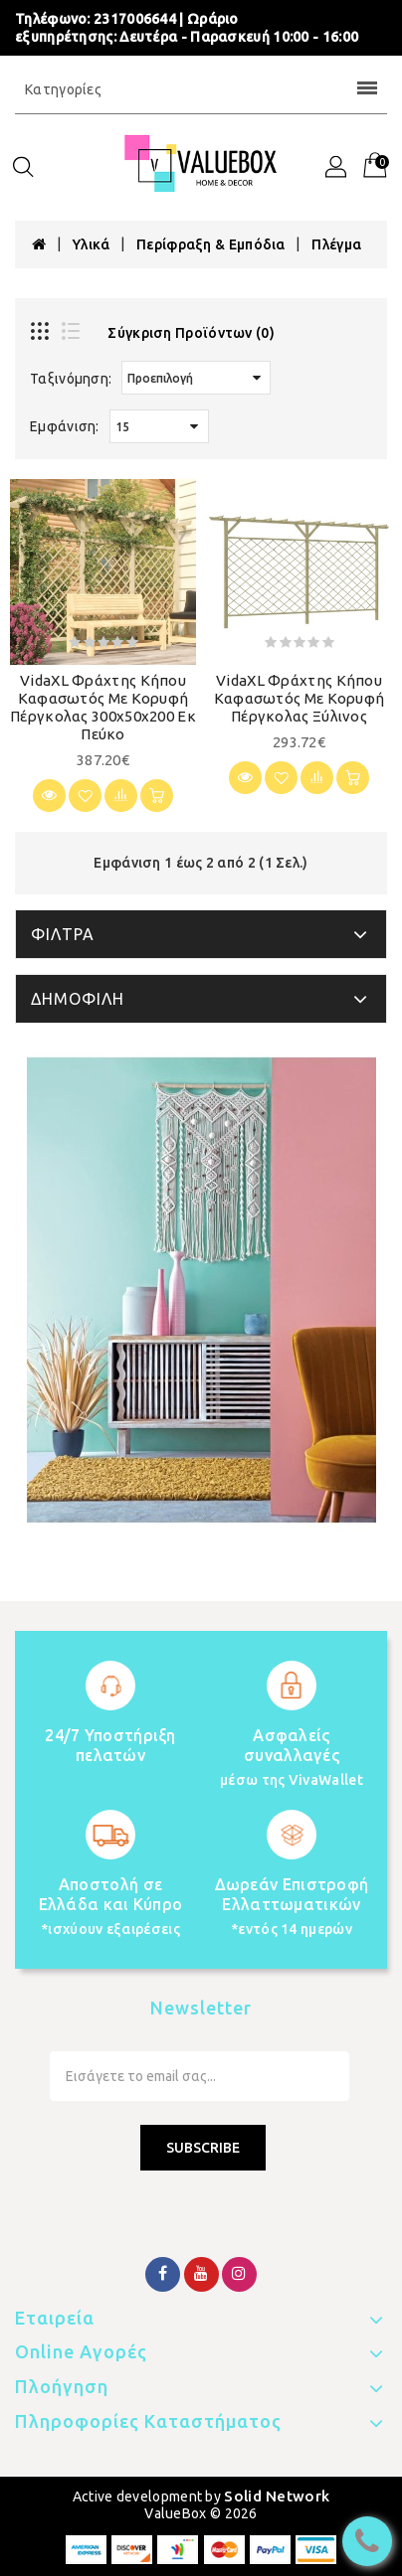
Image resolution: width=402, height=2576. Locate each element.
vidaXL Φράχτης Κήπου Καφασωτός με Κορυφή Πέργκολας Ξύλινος (299, 698)
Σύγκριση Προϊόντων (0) (191, 333)
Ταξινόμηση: (70, 379)
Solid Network (276, 2496)
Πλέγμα (336, 244)
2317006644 (135, 19)
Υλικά (91, 244)
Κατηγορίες (201, 89)
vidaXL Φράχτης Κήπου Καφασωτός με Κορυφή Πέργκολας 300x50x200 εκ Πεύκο (103, 707)
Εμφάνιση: (65, 426)
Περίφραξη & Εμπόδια (211, 244)
